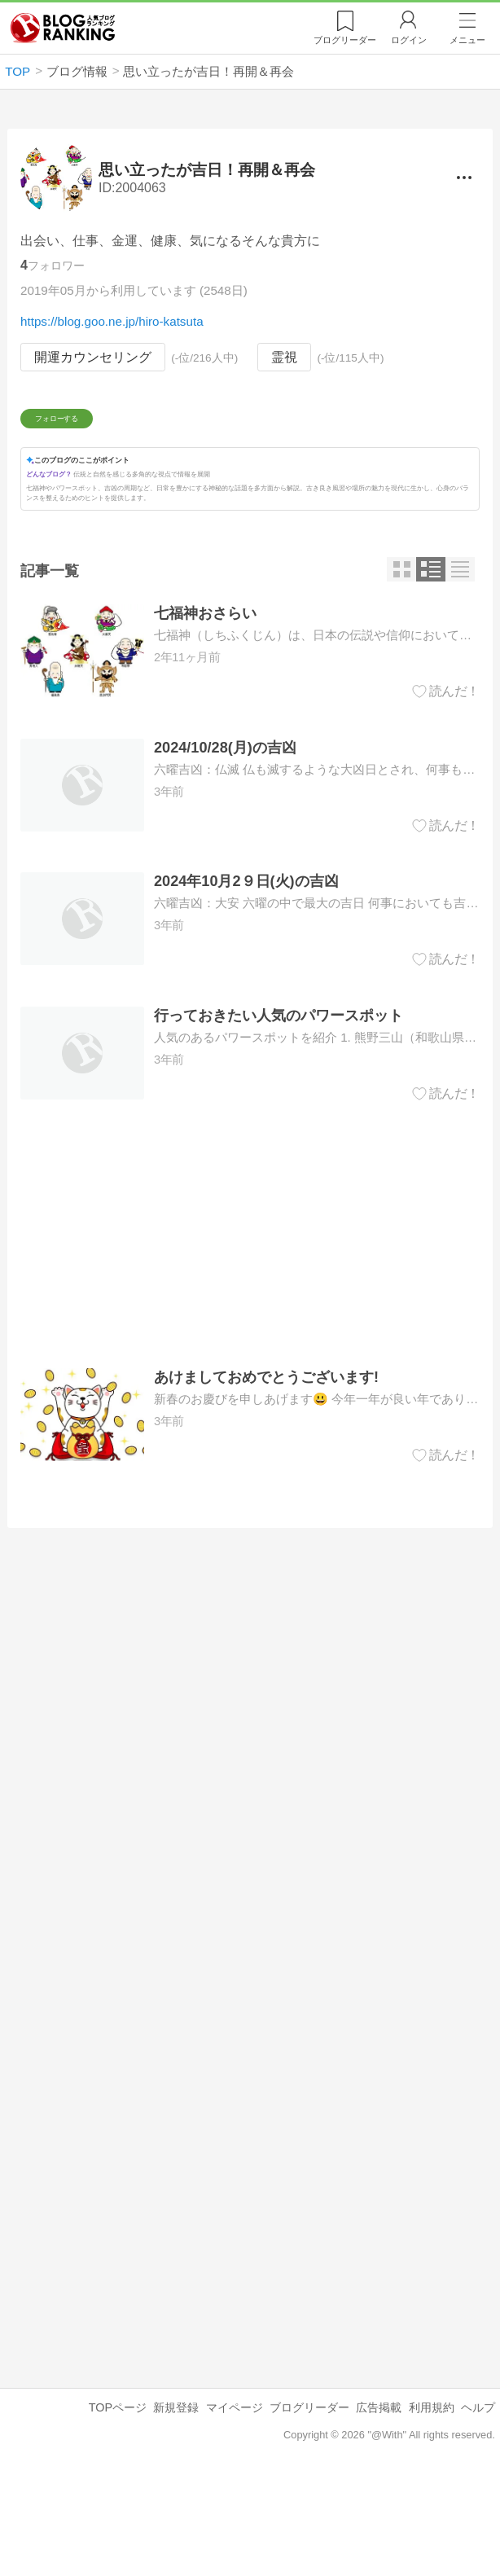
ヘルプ (478, 2503)
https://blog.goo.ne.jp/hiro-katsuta (112, 321)
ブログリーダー (309, 2503)
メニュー (467, 40)
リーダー (345, 40)
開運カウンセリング (92, 357)
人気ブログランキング (63, 27)
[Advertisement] (250, 1330)
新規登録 (176, 2503)
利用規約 (431, 2503)
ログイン (409, 40)
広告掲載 (378, 2503)
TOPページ (118, 2503)
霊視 (284, 357)
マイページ (234, 2503)
